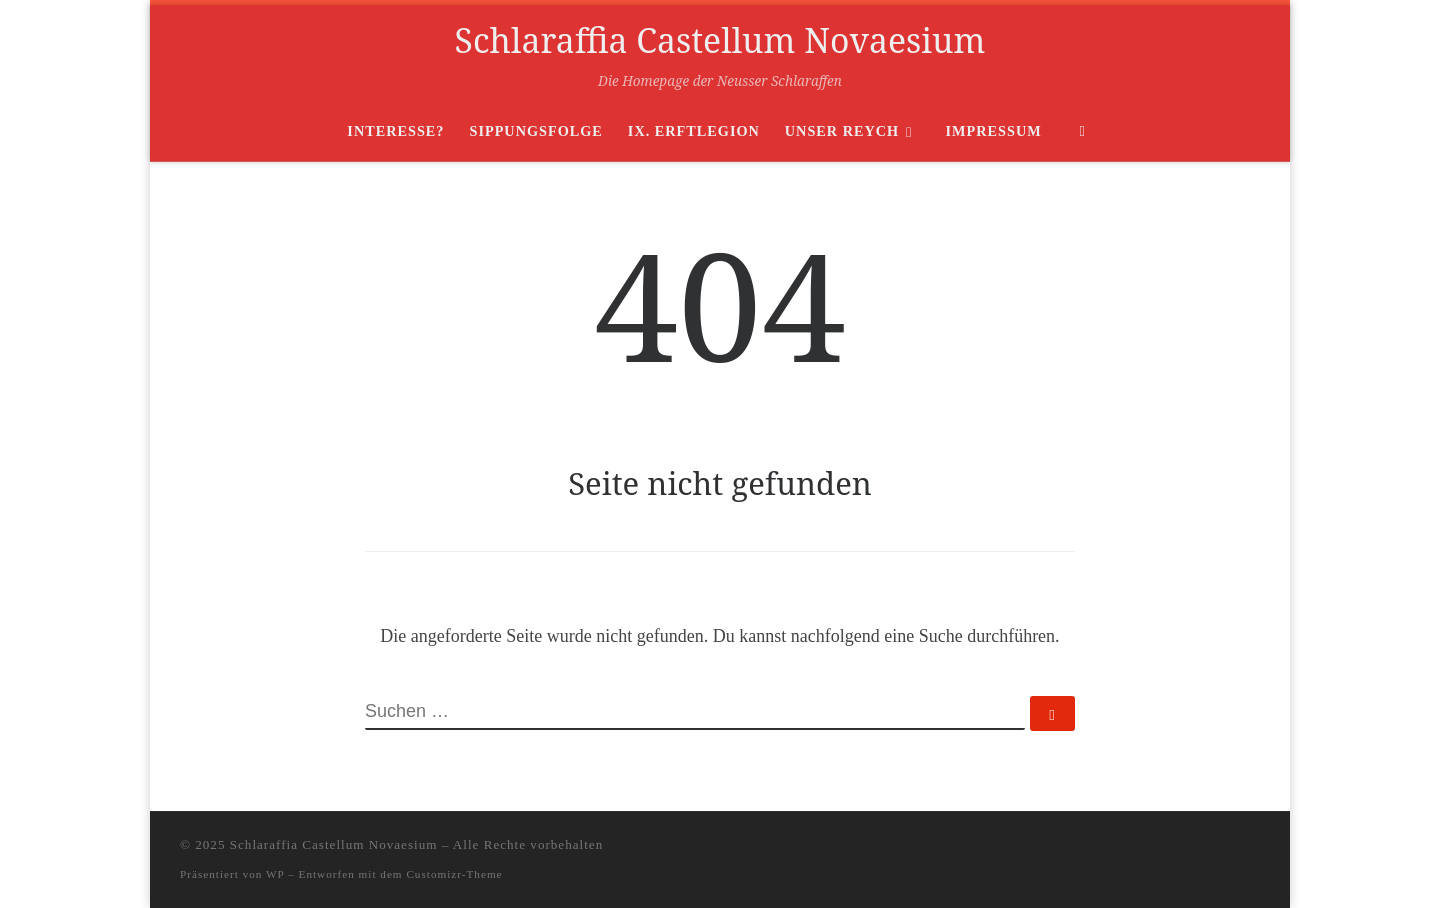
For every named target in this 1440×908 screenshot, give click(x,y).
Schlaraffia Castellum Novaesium (334, 844)
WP (275, 874)
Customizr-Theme (454, 874)
